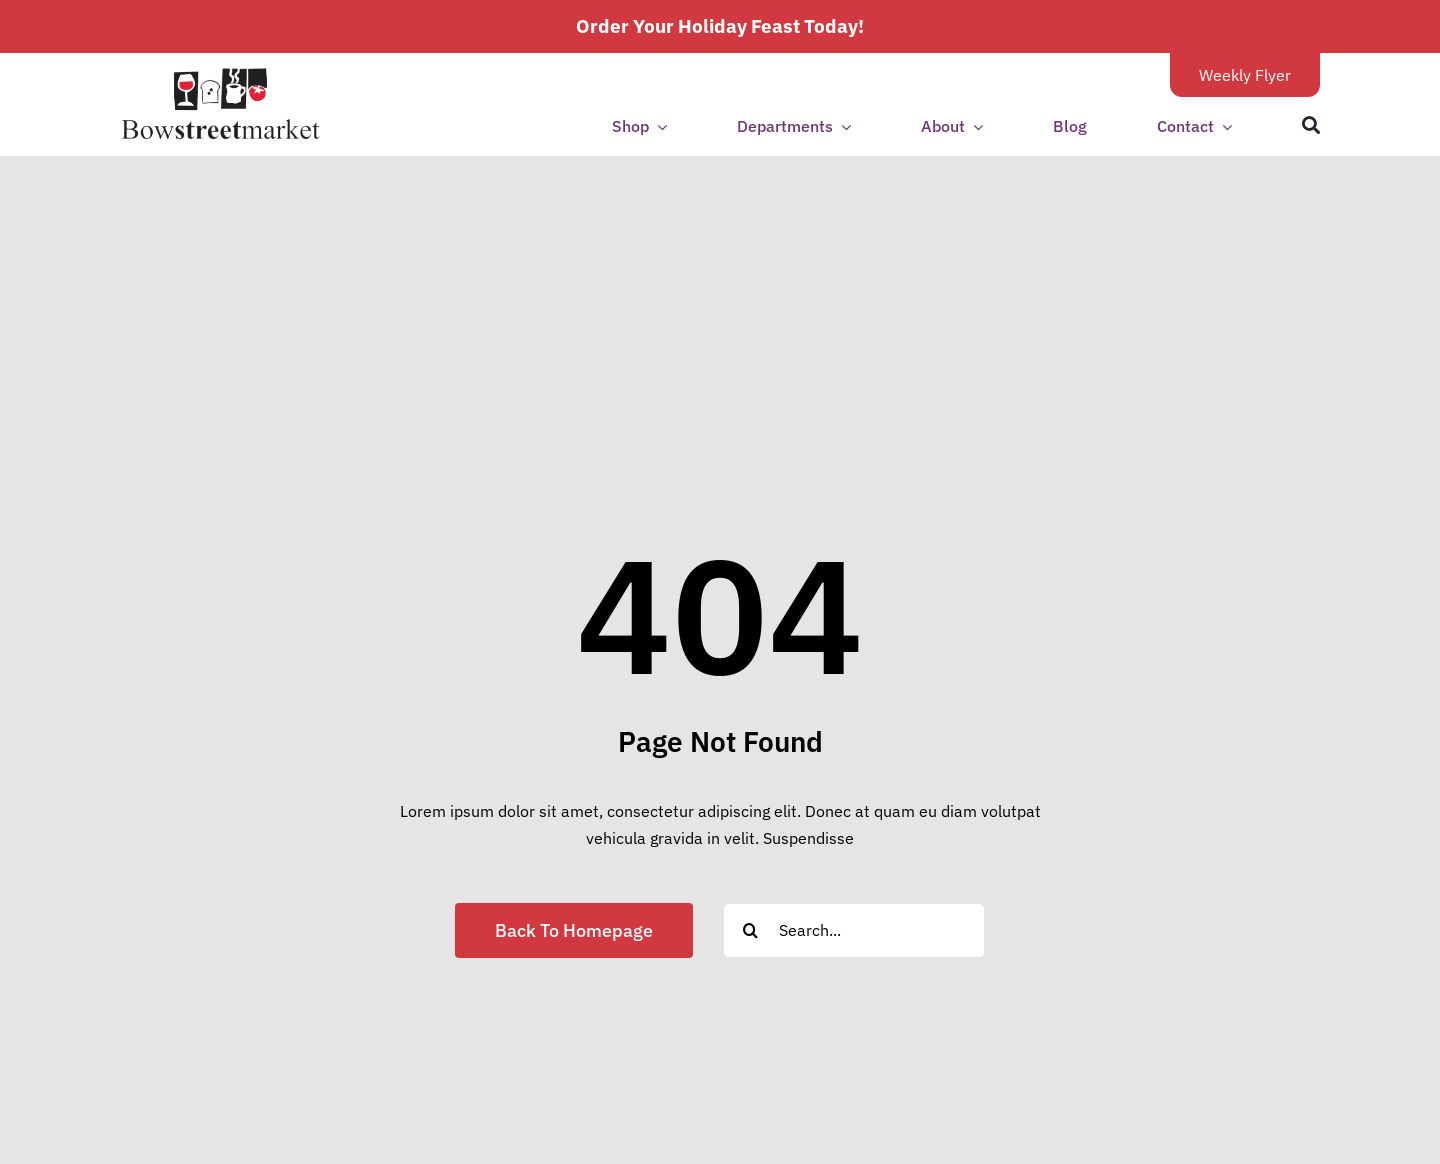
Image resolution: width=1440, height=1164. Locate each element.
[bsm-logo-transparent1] (220, 75)
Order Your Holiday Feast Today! (720, 25)
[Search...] (854, 930)
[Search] (1311, 125)
